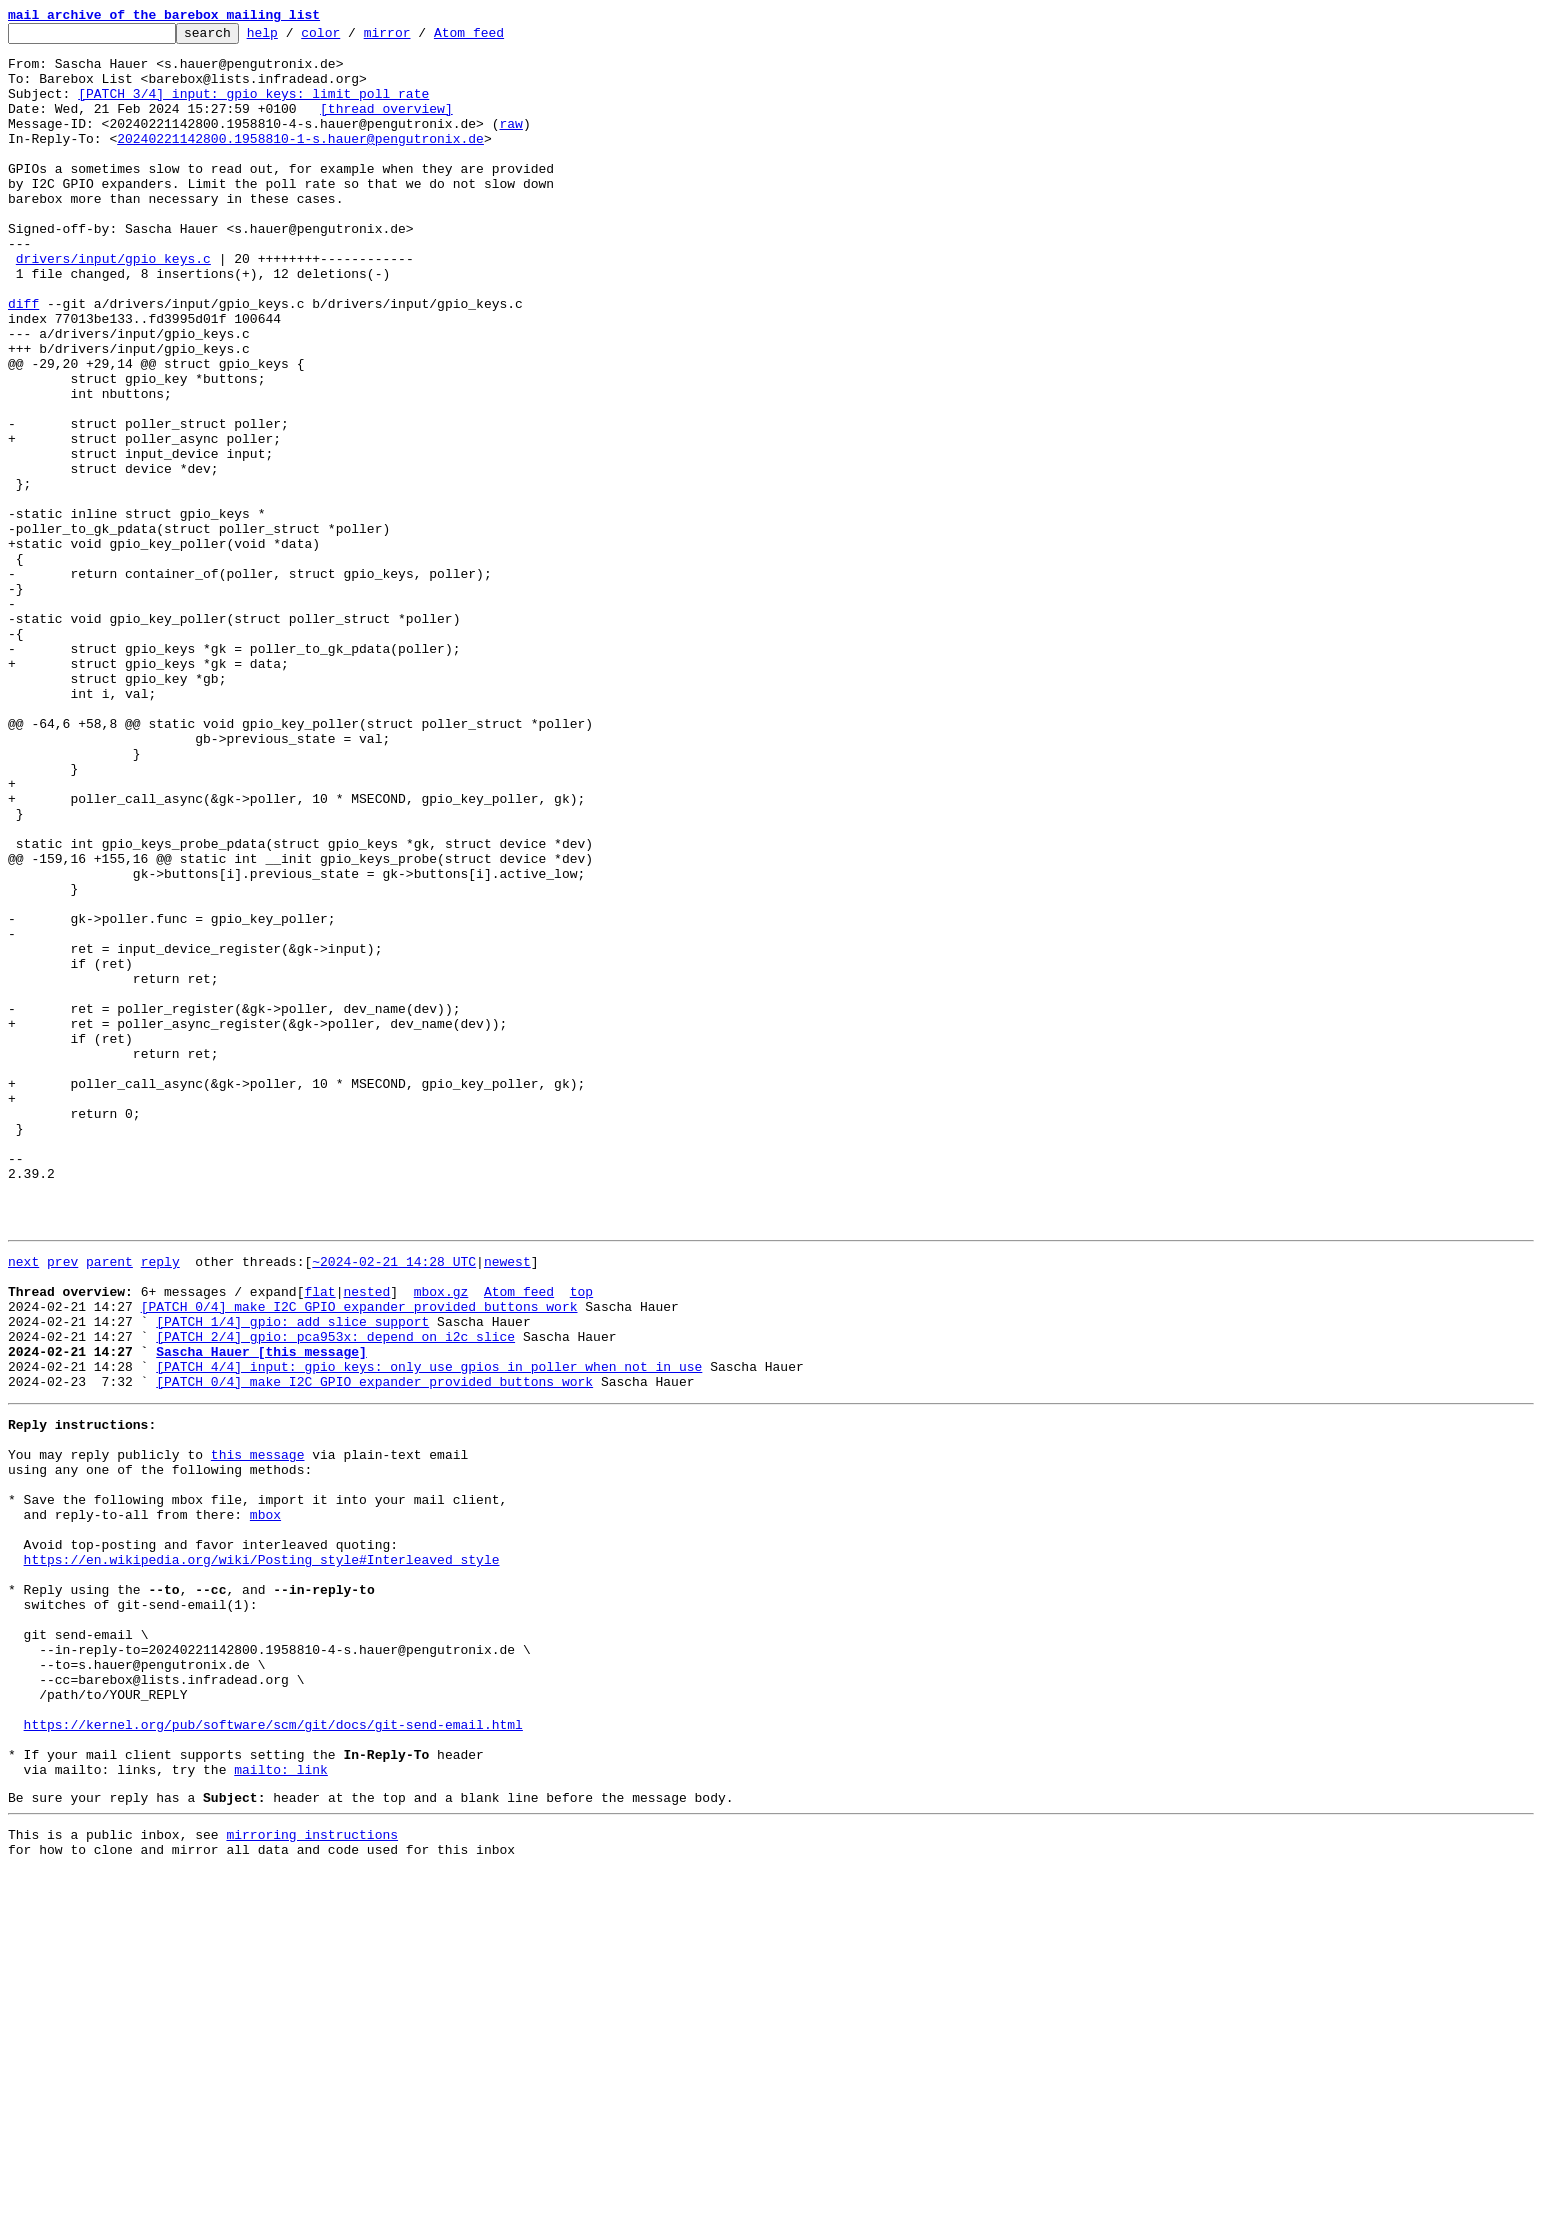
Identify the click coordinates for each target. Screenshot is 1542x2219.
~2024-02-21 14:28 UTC (394, 1504)
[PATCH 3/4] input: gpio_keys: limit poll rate (253, 108)
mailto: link (281, 2108)
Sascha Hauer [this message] (261, 1612)
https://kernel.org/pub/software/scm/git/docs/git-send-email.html (273, 2054)
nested (366, 1540)
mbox (265, 1802)
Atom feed (500, 38)
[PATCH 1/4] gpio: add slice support (292, 1576)
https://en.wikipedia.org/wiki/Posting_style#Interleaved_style (262, 1856)
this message (258, 1730)
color (351, 38)
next (23, 1504)
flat (319, 1540)
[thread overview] (386, 126)
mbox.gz (441, 1540)
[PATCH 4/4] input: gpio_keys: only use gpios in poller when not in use (429, 1630)
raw (510, 144)
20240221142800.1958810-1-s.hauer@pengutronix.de (300, 162)
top (581, 1540)
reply (160, 1504)
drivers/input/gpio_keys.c (113, 306)
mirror (418, 38)
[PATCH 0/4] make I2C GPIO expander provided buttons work (359, 1558)
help (293, 38)
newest (507, 1504)
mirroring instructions (312, 2179)
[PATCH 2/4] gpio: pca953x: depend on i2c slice (335, 1594)
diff (23, 360)
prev (62, 1504)
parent (109, 1504)
